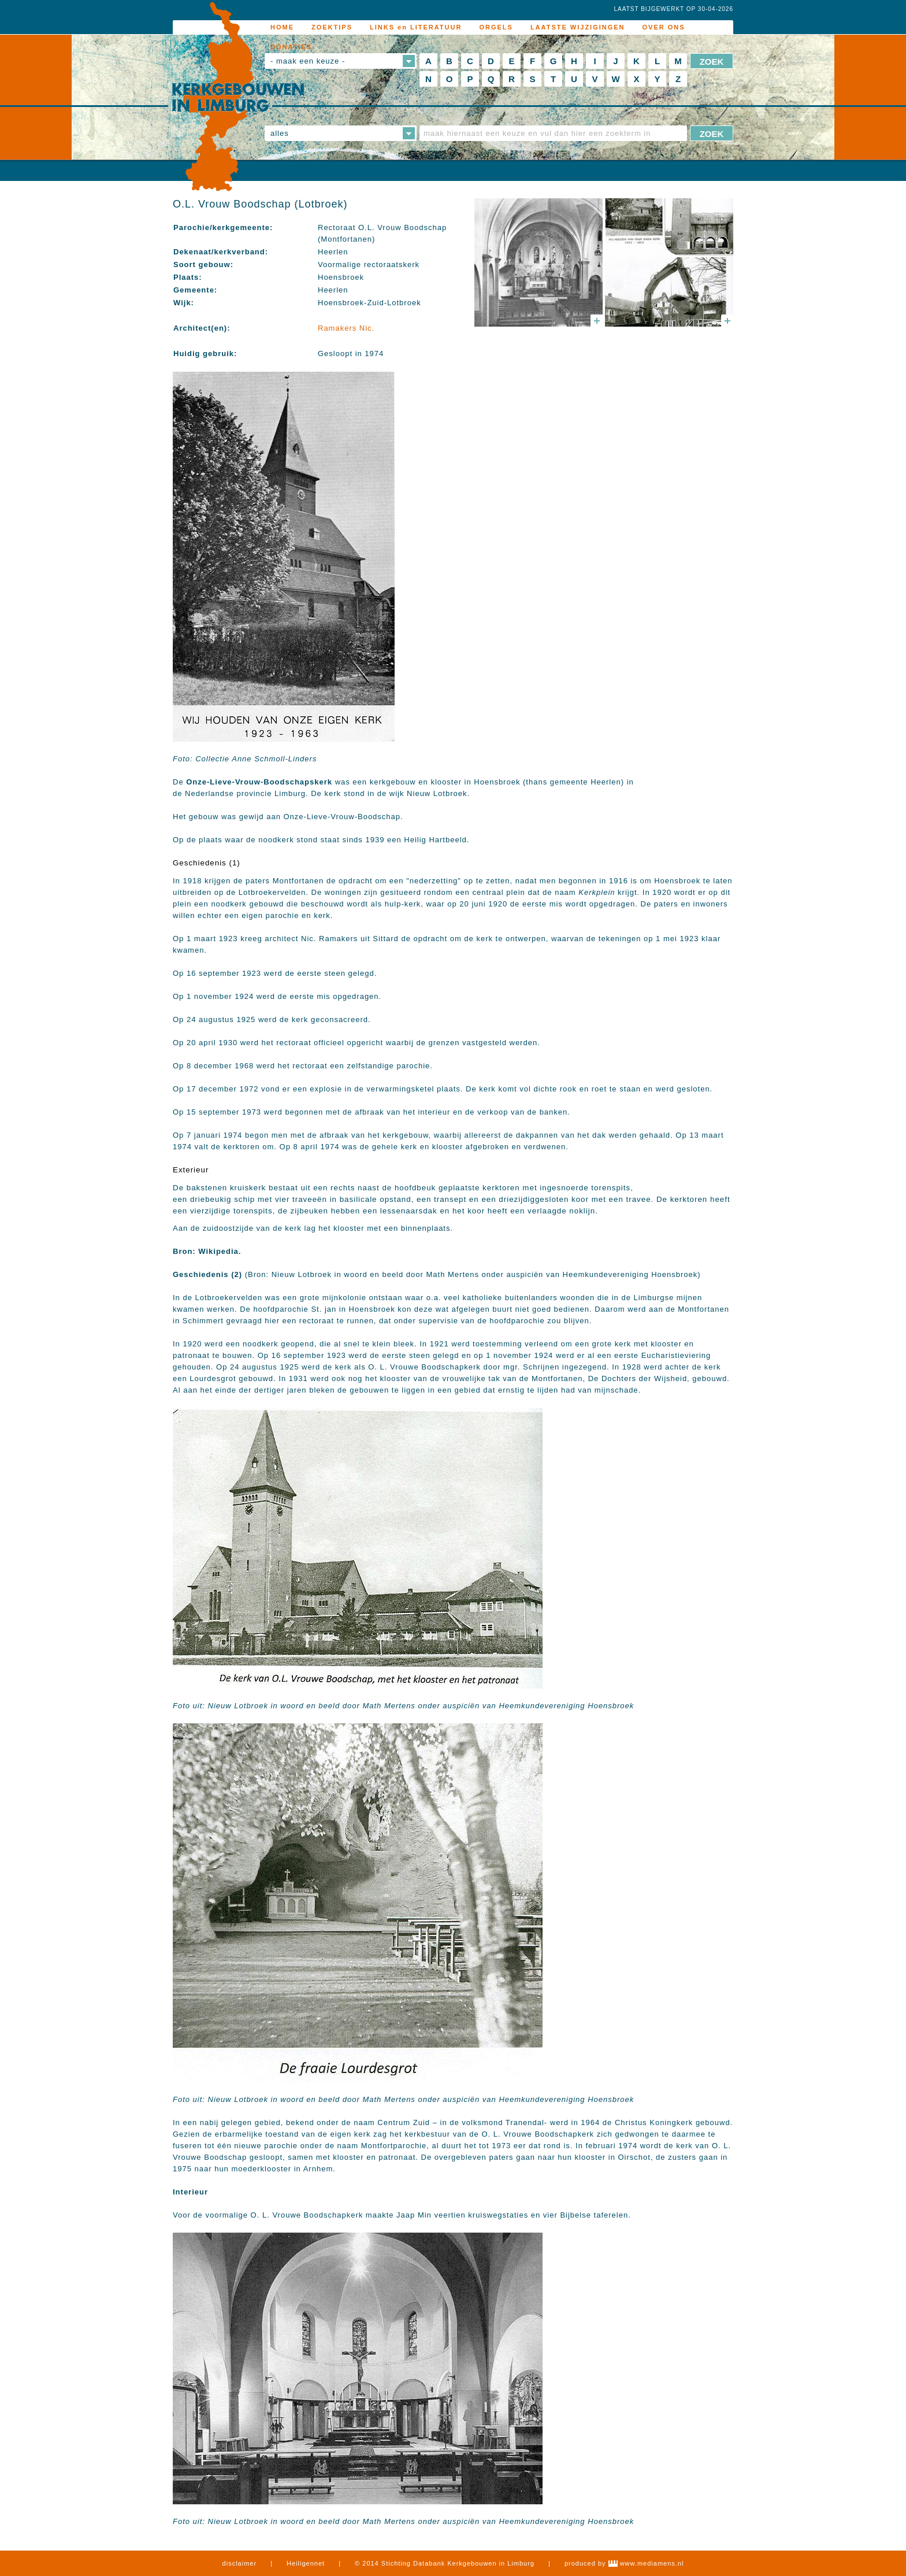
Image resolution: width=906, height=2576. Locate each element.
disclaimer (239, 2563)
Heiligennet (306, 2563)
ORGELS (496, 27)
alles (279, 133)
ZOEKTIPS (331, 27)
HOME (282, 27)
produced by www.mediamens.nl (624, 2563)
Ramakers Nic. (346, 328)
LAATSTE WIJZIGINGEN (577, 27)
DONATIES (291, 46)
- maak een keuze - (307, 61)
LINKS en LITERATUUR (416, 27)
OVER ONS (664, 27)
